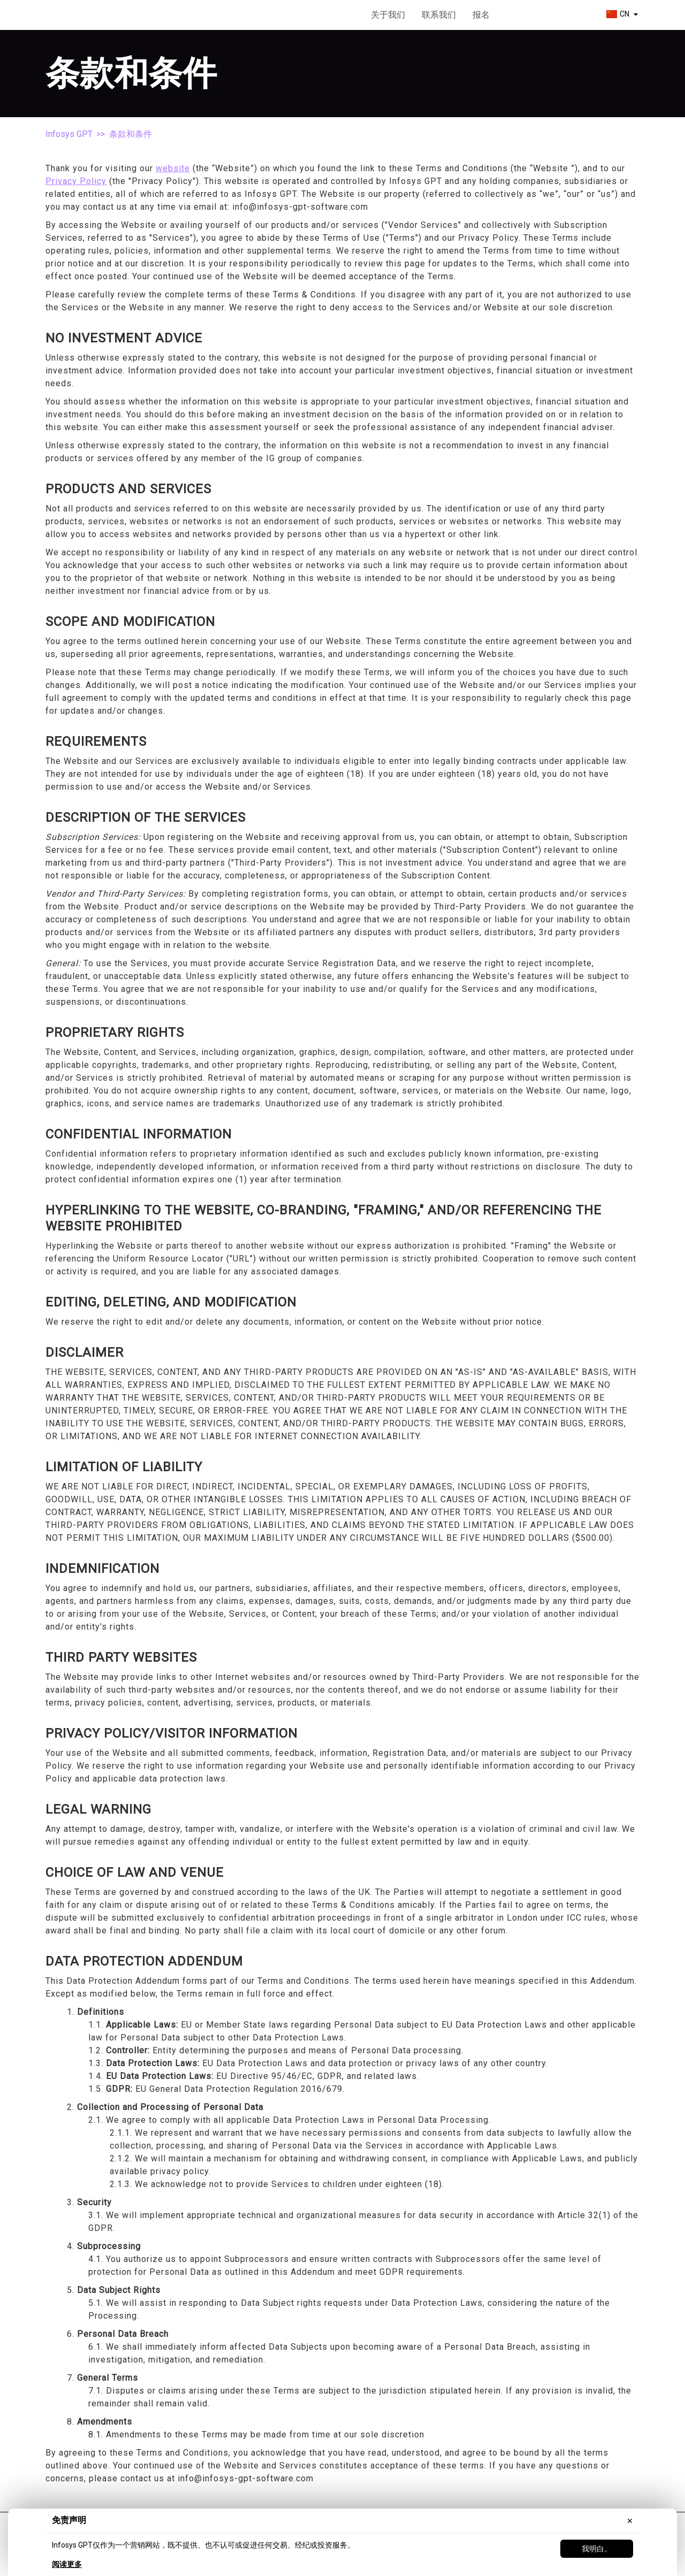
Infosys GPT (69, 134)
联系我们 (439, 15)
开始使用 (545, 15)
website (173, 168)
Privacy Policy (75, 181)
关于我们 (388, 15)
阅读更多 (67, 2564)
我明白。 (597, 2548)
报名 (481, 15)
